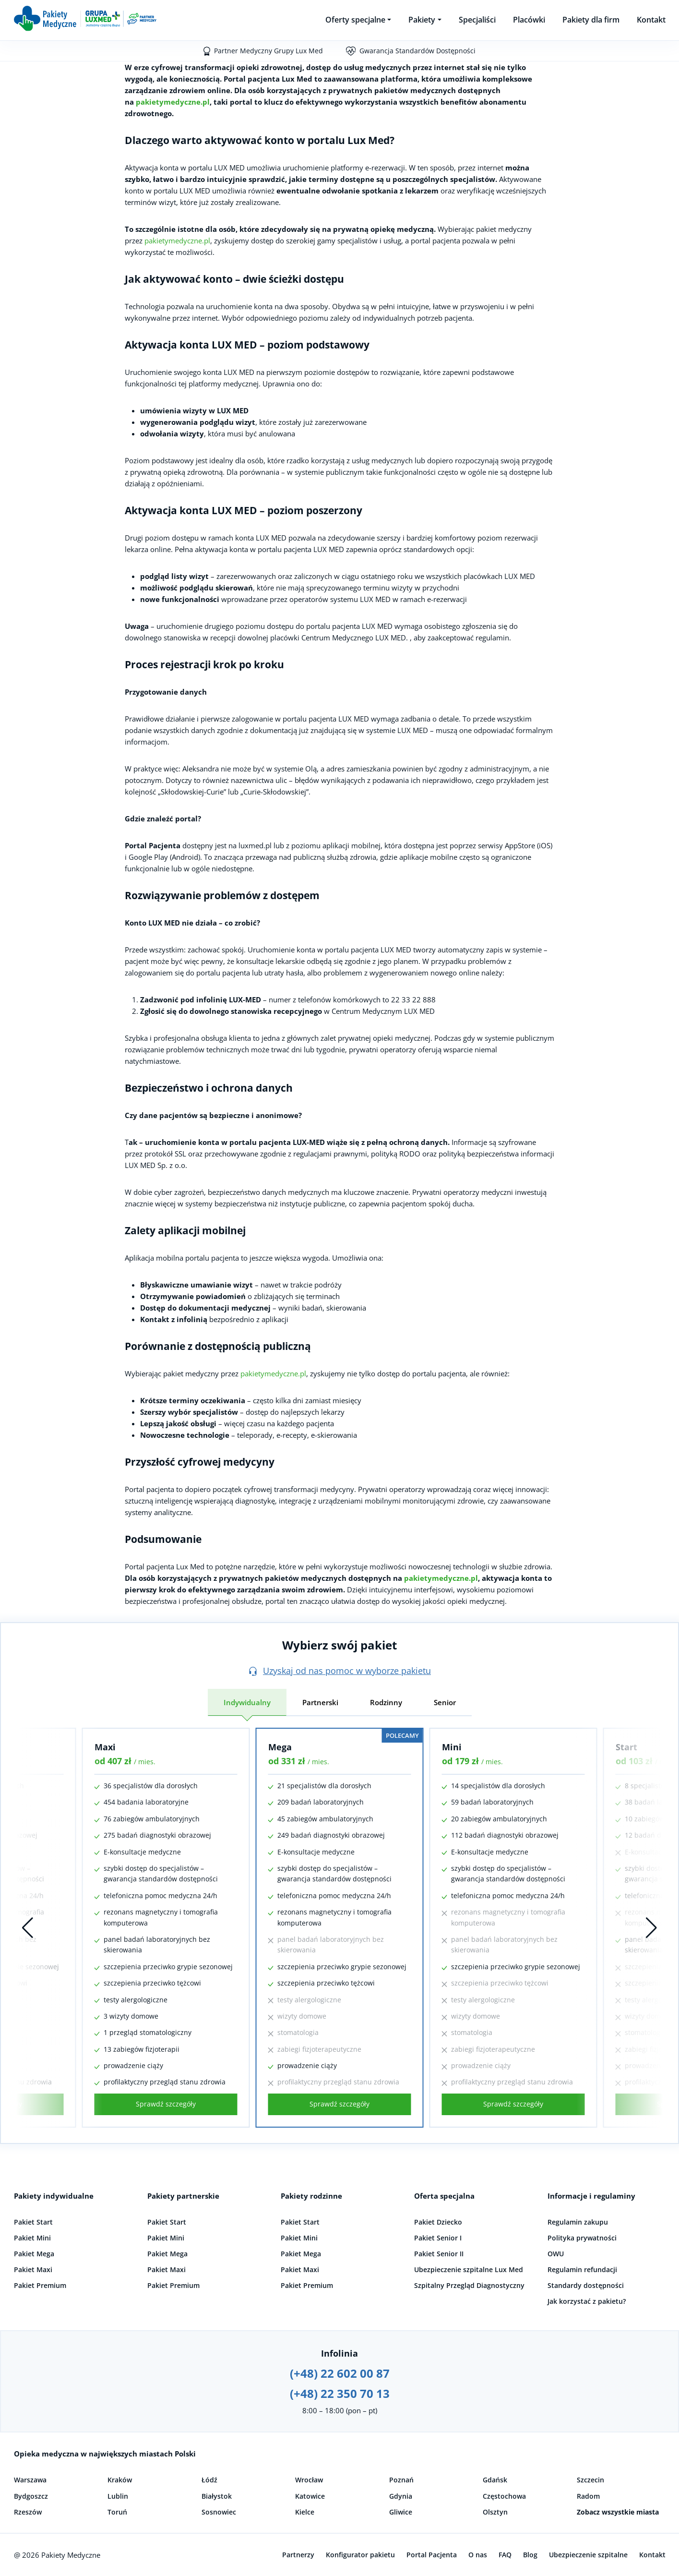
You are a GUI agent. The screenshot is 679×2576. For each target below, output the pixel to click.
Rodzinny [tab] (386, 1702)
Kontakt (651, 19)
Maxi (105, 1747)
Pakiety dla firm (590, 19)
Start (626, 1747)
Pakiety (421, 19)
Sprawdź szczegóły (166, 2103)
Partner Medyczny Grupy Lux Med (268, 50)
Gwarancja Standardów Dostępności (417, 50)
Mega (280, 1747)
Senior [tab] (445, 1702)
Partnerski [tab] (320, 1702)
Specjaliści (477, 19)
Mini (452, 1747)
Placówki (529, 19)
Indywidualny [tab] (247, 1702)
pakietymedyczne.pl (173, 102)
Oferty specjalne (355, 19)
